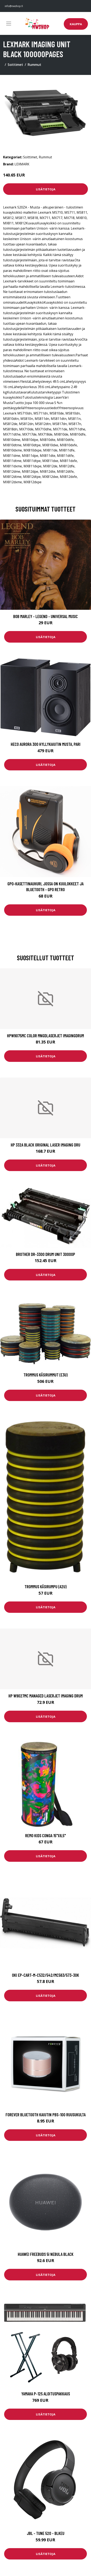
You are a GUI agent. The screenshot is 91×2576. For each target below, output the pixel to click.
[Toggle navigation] (8, 23)
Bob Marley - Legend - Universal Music (45, 616)
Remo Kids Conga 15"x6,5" (45, 1835)
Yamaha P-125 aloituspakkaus (45, 2393)
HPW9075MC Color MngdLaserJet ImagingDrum (45, 1035)
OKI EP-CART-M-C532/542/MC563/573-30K (45, 1975)
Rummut (34, 64)
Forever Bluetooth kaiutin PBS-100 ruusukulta (46, 2114)
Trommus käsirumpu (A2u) (46, 1586)
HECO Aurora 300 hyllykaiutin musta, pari (45, 744)
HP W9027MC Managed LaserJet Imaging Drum (45, 1695)
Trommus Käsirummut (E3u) (46, 1374)
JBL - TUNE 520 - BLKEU (45, 2533)
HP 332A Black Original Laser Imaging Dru (45, 1144)
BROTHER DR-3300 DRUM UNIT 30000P (45, 1254)
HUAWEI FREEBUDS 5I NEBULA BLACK (45, 2254)
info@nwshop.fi (14, 6)
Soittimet (15, 64)
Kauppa (76, 24)
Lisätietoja (45, 189)
